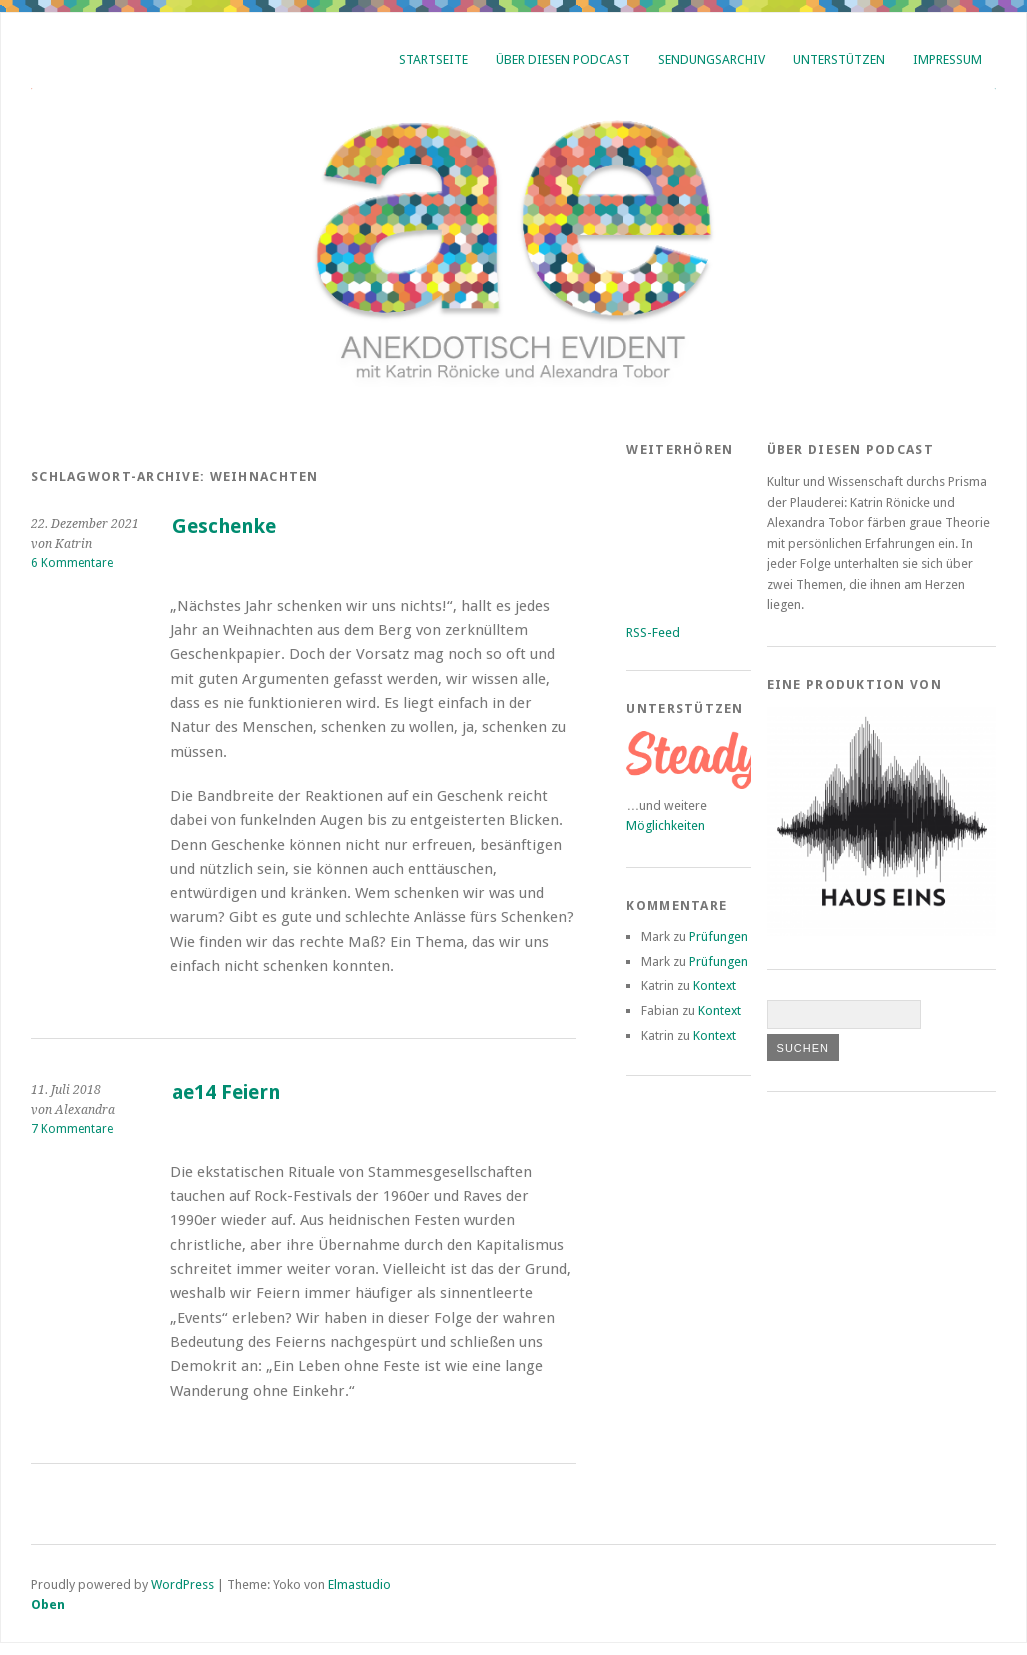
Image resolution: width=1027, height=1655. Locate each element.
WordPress (182, 1584)
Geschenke (224, 526)
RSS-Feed (653, 632)
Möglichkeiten (665, 825)
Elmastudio (359, 1584)
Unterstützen (839, 59)
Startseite (433, 59)
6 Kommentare (72, 563)
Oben (48, 1604)
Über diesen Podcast (563, 59)
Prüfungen (718, 936)
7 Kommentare (72, 1129)
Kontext (714, 985)
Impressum (947, 59)
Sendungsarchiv (711, 59)
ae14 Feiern (226, 1092)
